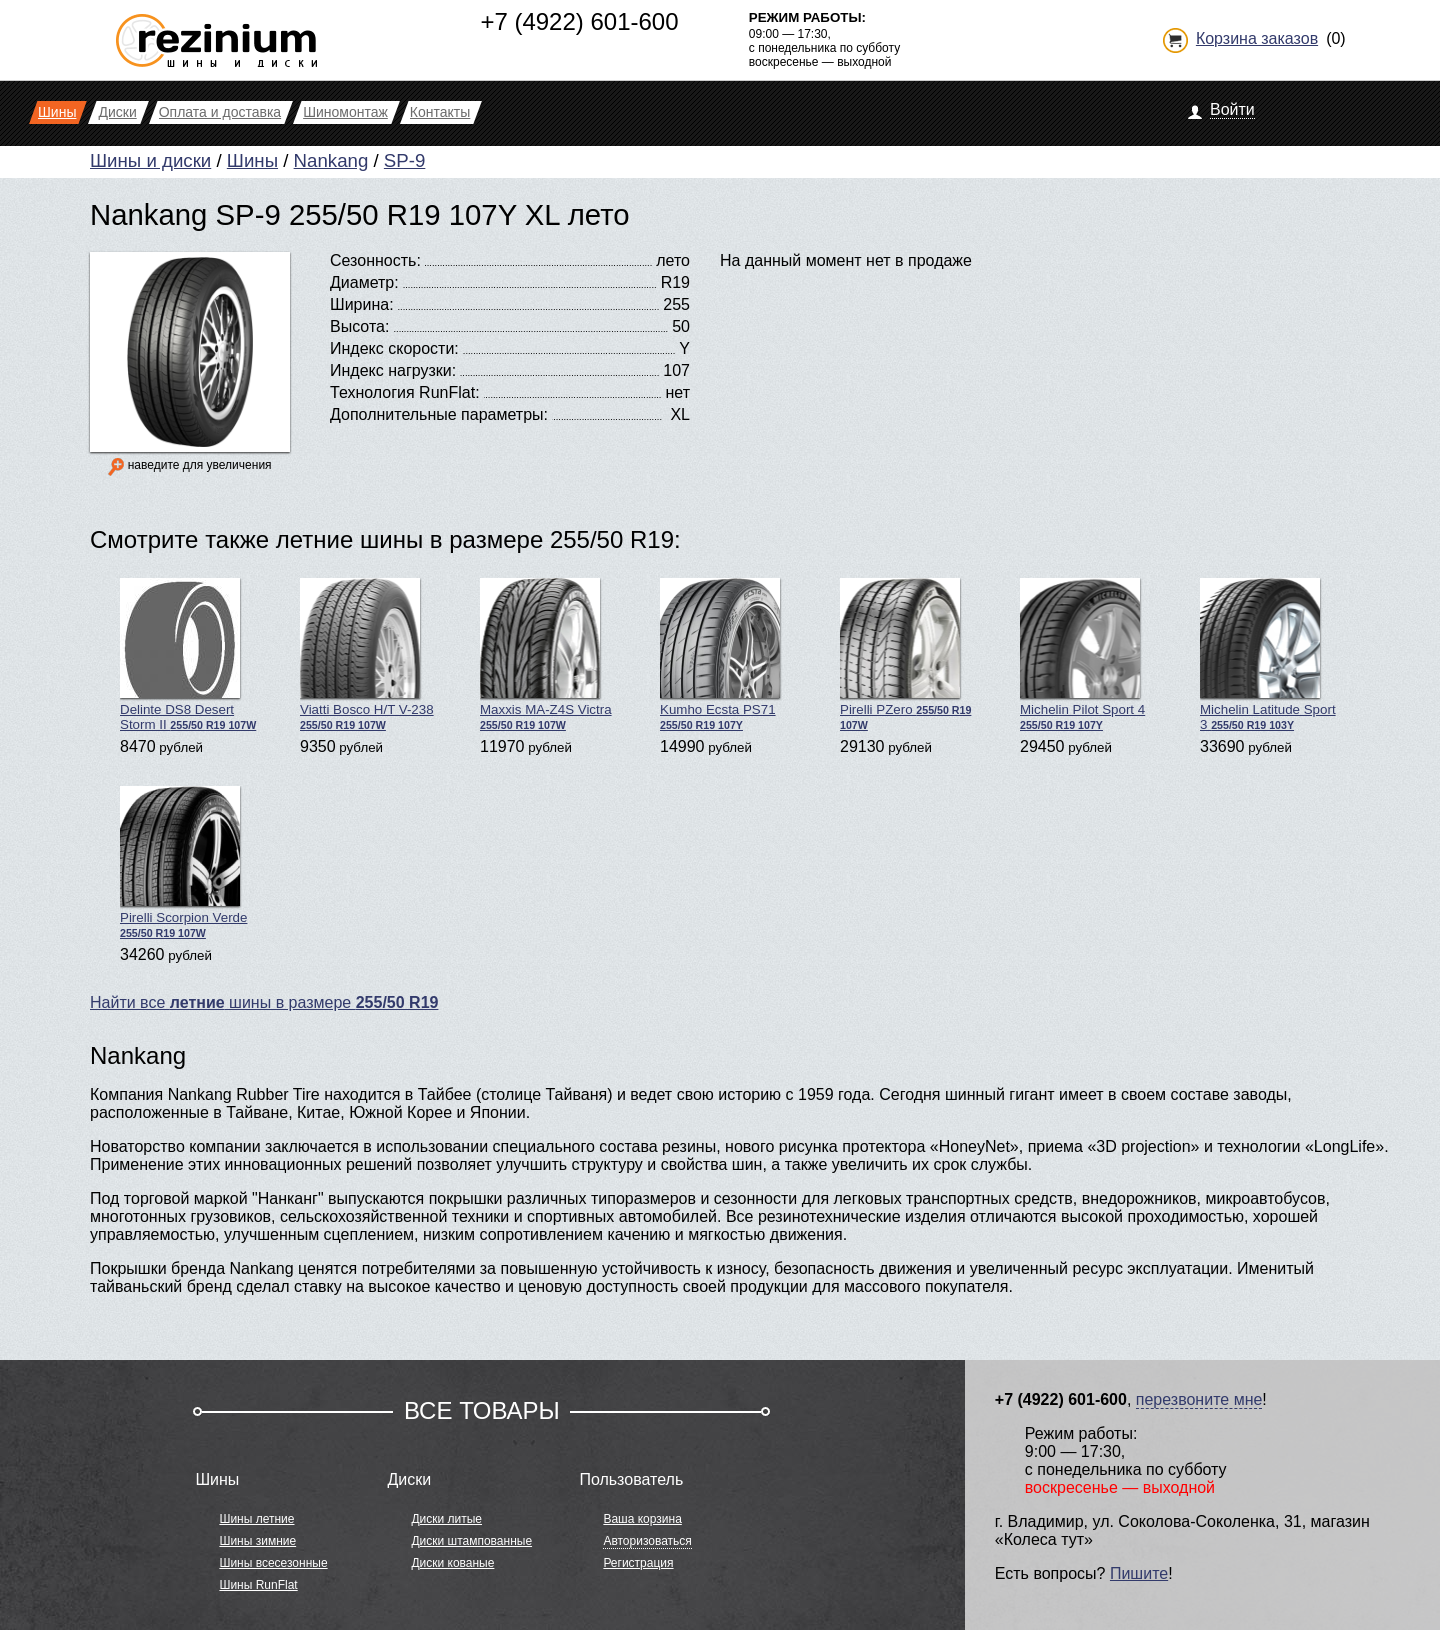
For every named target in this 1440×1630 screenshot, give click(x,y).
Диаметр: (364, 282)
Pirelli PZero (905, 654)
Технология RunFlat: (405, 392)
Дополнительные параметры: (439, 414)
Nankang (331, 160)
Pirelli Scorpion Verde (183, 862)
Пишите (1139, 1573)
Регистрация (638, 1563)
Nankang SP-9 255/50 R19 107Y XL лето (360, 214)
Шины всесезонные (273, 1563)
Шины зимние (257, 1541)
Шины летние (256, 1519)
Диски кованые (452, 1563)
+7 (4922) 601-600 (579, 21)
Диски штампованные (471, 1541)
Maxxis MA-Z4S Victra (546, 654)
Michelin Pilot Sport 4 (1082, 654)
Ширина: (362, 304)
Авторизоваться (647, 1541)
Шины (252, 160)
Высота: (359, 326)
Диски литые (446, 1519)
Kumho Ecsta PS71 (720, 654)
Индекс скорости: (394, 348)
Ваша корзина (642, 1519)
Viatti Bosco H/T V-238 (367, 654)
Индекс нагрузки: (393, 370)
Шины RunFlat (258, 1585)
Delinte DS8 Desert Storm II (188, 655)
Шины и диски (150, 160)
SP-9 (404, 160)
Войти (1232, 109)
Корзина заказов (1257, 38)
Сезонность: (375, 260)
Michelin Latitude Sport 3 (1268, 655)
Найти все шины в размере (264, 1002)
